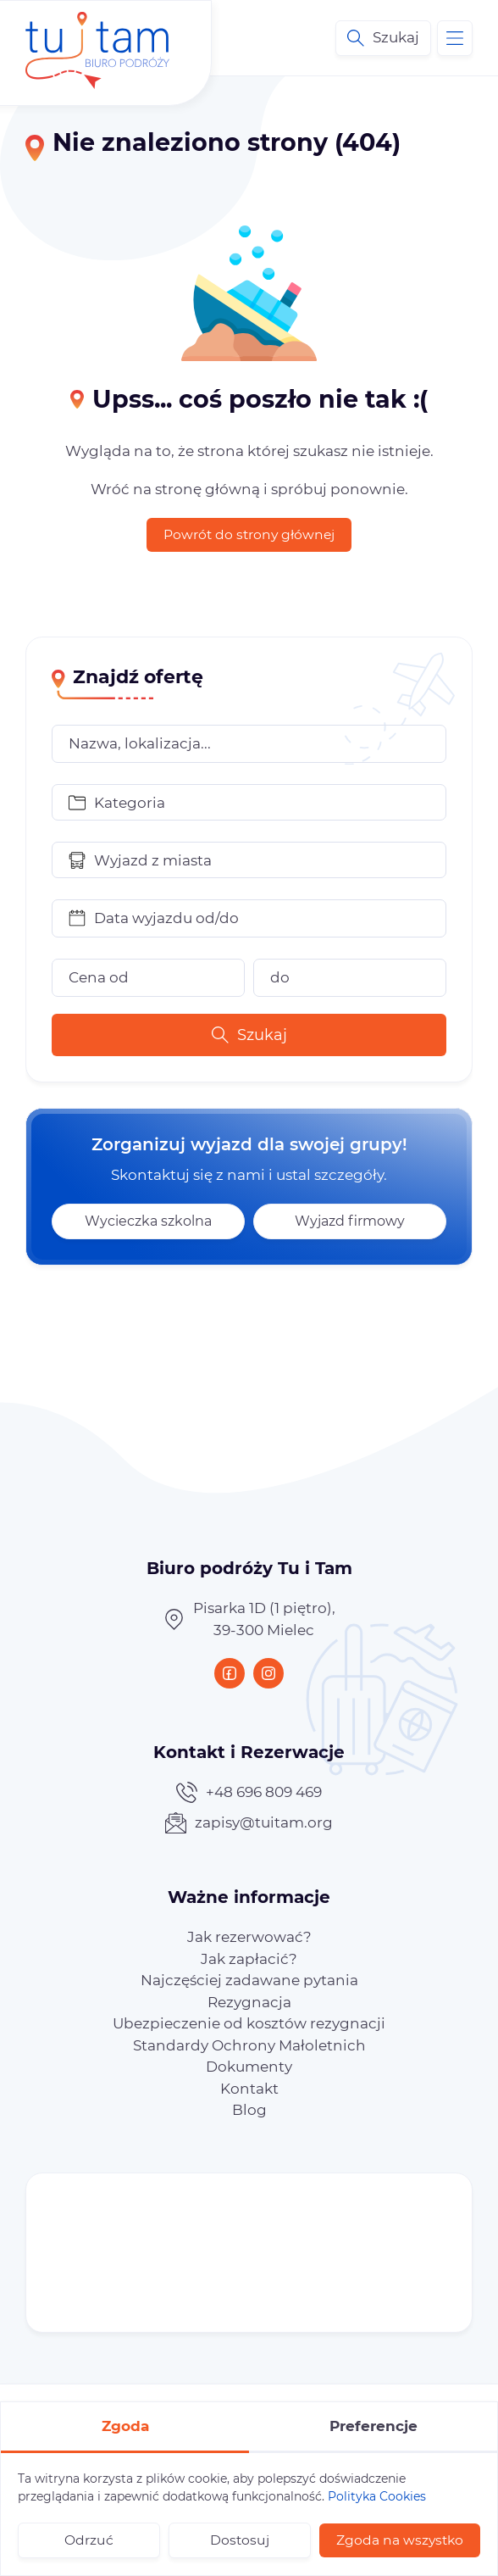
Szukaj (249, 1035)
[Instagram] (268, 1673)
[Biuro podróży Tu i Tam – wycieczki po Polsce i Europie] (97, 37)
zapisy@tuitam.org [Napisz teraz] (249, 1822)
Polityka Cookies (377, 2496)
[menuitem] (249, 1936)
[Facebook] (229, 1673)
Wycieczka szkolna (148, 1221)
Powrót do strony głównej (249, 534)
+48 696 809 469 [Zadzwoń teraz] (249, 1792)
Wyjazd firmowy (350, 1221)
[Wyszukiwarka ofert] (383, 38)
